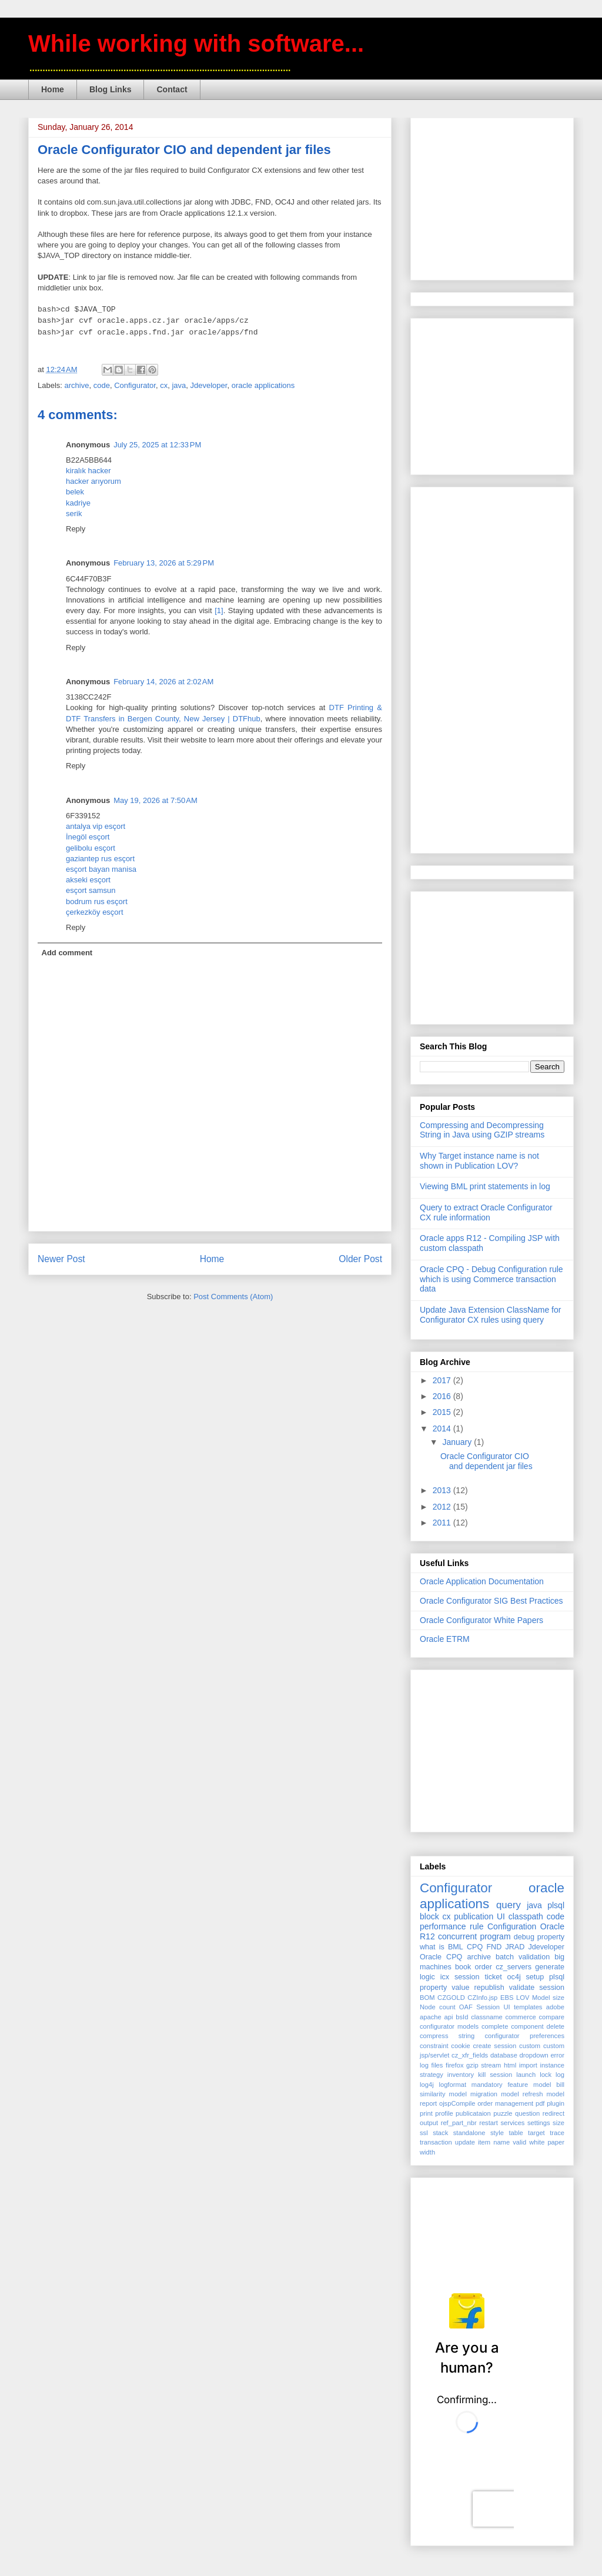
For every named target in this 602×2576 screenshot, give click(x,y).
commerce (520, 2016)
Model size (548, 1997)
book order (473, 1967)
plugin (555, 2103)
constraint (434, 2045)
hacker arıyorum (93, 481)
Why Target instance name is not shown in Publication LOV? (479, 1160)
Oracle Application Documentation (482, 1581)
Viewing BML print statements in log (485, 1186)
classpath (526, 1916)
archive (77, 385)
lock (545, 2074)
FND (493, 1947)
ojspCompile (457, 2103)
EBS (506, 1997)
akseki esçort (88, 879)
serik (74, 513)
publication (473, 1916)
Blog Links (110, 89)
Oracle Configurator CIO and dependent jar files (486, 1461)
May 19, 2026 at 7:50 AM (155, 800)
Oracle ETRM (445, 1639)
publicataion (473, 2113)
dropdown (534, 2055)
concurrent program (474, 1936)
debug (524, 1937)
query (508, 1905)
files (437, 2065)
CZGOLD (451, 1997)
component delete (537, 2026)
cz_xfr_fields (470, 2055)
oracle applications (263, 385)
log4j (427, 2084)
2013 (443, 1490)
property (550, 1937)
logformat (452, 2084)
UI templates (522, 2006)
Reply (75, 528)
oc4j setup (525, 1977)
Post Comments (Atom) (233, 1296)
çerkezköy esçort (94, 912)
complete (494, 2026)
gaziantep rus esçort (100, 858)
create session (494, 2045)
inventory (460, 2074)
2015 (443, 1412)
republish (489, 1987)
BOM (427, 1997)
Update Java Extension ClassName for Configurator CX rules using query (490, 1314)
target (536, 2132)
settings (538, 2122)
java (179, 385)
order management (505, 2103)
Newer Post (61, 1259)
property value (444, 1987)
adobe (555, 2006)
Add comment (67, 952)
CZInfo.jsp (482, 1997)
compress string (447, 2035)
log (560, 2074)
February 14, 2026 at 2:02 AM (163, 681)
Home (52, 89)
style (497, 2132)
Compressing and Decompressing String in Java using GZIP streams (482, 1130)
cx (164, 385)
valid (519, 2142)
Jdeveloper (209, 385)
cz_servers (513, 1967)
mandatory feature (499, 2084)
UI (501, 1916)
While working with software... (196, 43)
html (510, 2065)
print (426, 2113)
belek (75, 491)
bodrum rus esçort (97, 901)
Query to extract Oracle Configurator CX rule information (486, 1212)
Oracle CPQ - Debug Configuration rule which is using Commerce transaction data (491, 1279)
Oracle (552, 1926)
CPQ (475, 1947)
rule (476, 1926)
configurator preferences (524, 2035)
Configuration (511, 1926)
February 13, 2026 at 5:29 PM (163, 562)
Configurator (135, 385)
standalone (469, 2132)
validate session (536, 1987)
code (101, 385)
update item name (482, 2142)
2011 (443, 1522)
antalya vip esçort (95, 826)
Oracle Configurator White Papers (481, 1620)
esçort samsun (91, 890)
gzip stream (483, 2065)
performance (443, 1926)
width (427, 2152)
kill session (495, 2074)
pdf (540, 2103)
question (527, 2113)
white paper (546, 2142)
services (512, 2122)
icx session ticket (471, 1977)
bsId (462, 2016)
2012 (443, 1506)
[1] (219, 610)
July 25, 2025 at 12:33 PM (157, 444)
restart (488, 2122)
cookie (460, 2045)
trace (557, 2132)
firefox (454, 2065)
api (448, 2016)
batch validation (523, 1957)
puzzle (502, 2113)
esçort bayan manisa (101, 869)
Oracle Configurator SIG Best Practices (491, 1600)
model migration (473, 2093)
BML (455, 1947)
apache (431, 2016)
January (458, 1442)
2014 (443, 1428)
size (558, 2122)
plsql (556, 1977)
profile (444, 2113)
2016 (443, 1396)
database (503, 2055)
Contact (171, 89)
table (516, 2132)
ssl (424, 2132)
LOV (522, 1997)
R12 (427, 1936)
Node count (437, 2006)
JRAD (514, 1947)
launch (526, 2074)
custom (529, 2045)
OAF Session (479, 2006)
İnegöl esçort (87, 836)
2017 (443, 1380)
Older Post (360, 1259)
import (528, 2065)
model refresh (522, 2093)
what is (432, 1947)
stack (440, 2132)
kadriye (78, 503)
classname (486, 2016)
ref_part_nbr (459, 2122)
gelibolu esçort (90, 848)
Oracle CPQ (441, 1957)
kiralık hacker (88, 470)
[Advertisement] (508, 195)
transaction (436, 2142)
